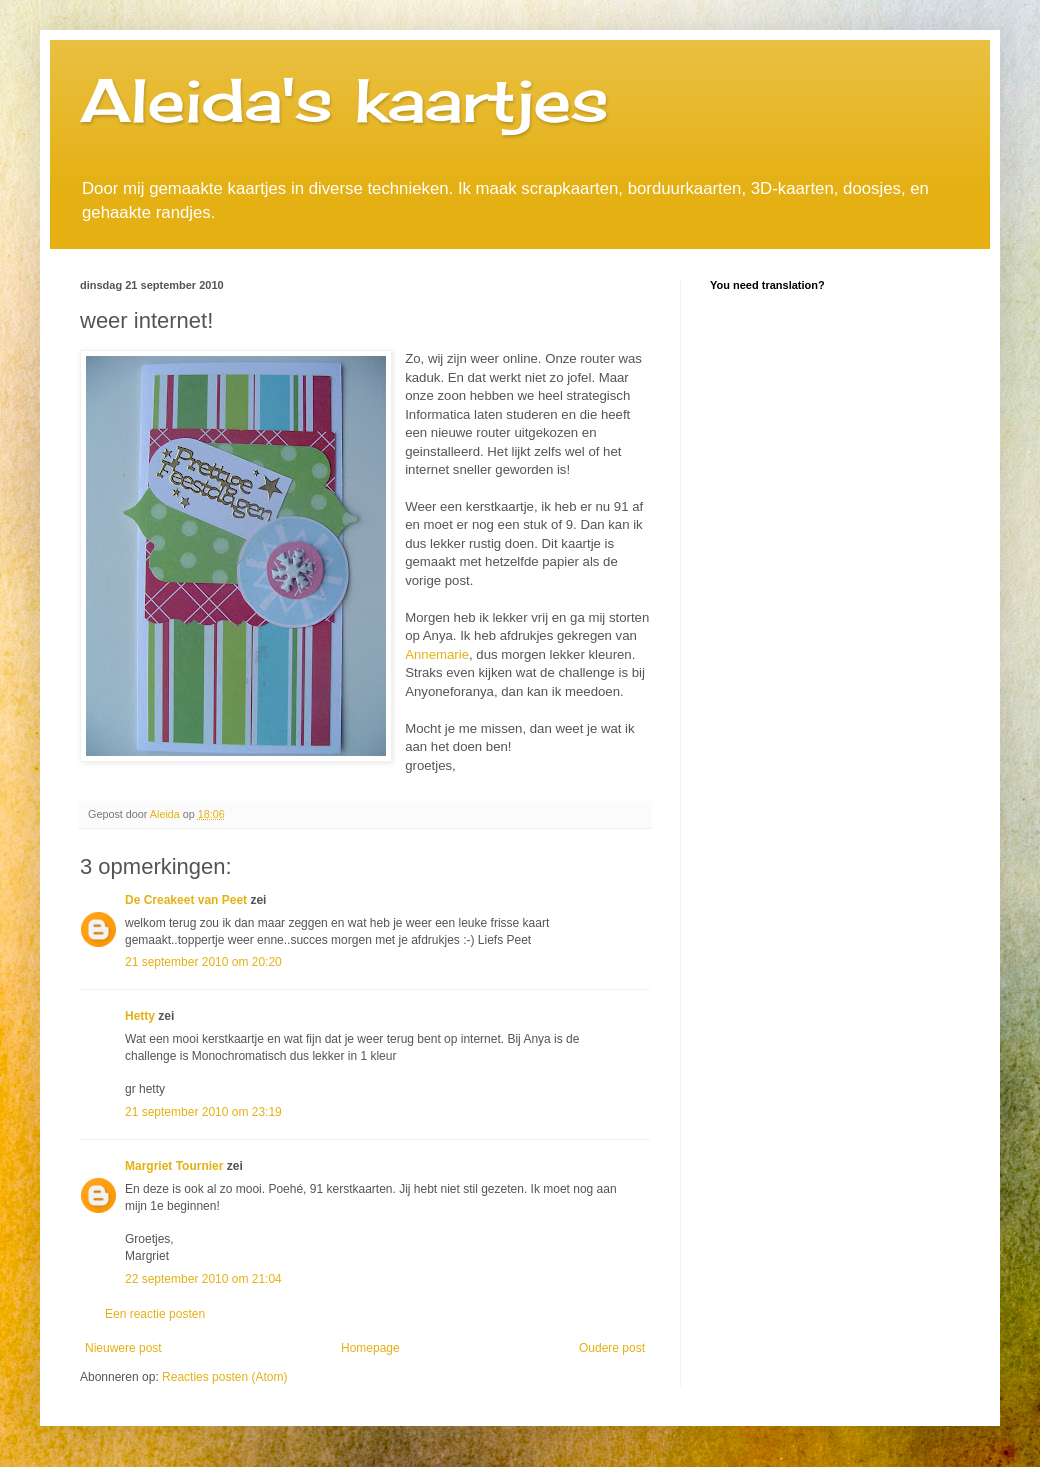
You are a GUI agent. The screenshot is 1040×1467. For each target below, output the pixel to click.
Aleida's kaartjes (344, 99)
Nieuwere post (123, 1348)
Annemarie (437, 654)
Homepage (370, 1348)
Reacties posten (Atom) (224, 1377)
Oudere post (612, 1348)
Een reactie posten (155, 1314)
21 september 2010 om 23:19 (203, 1112)
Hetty (140, 1016)
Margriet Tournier (174, 1166)
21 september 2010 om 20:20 (203, 962)
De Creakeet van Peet (186, 900)
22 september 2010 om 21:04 (203, 1279)
